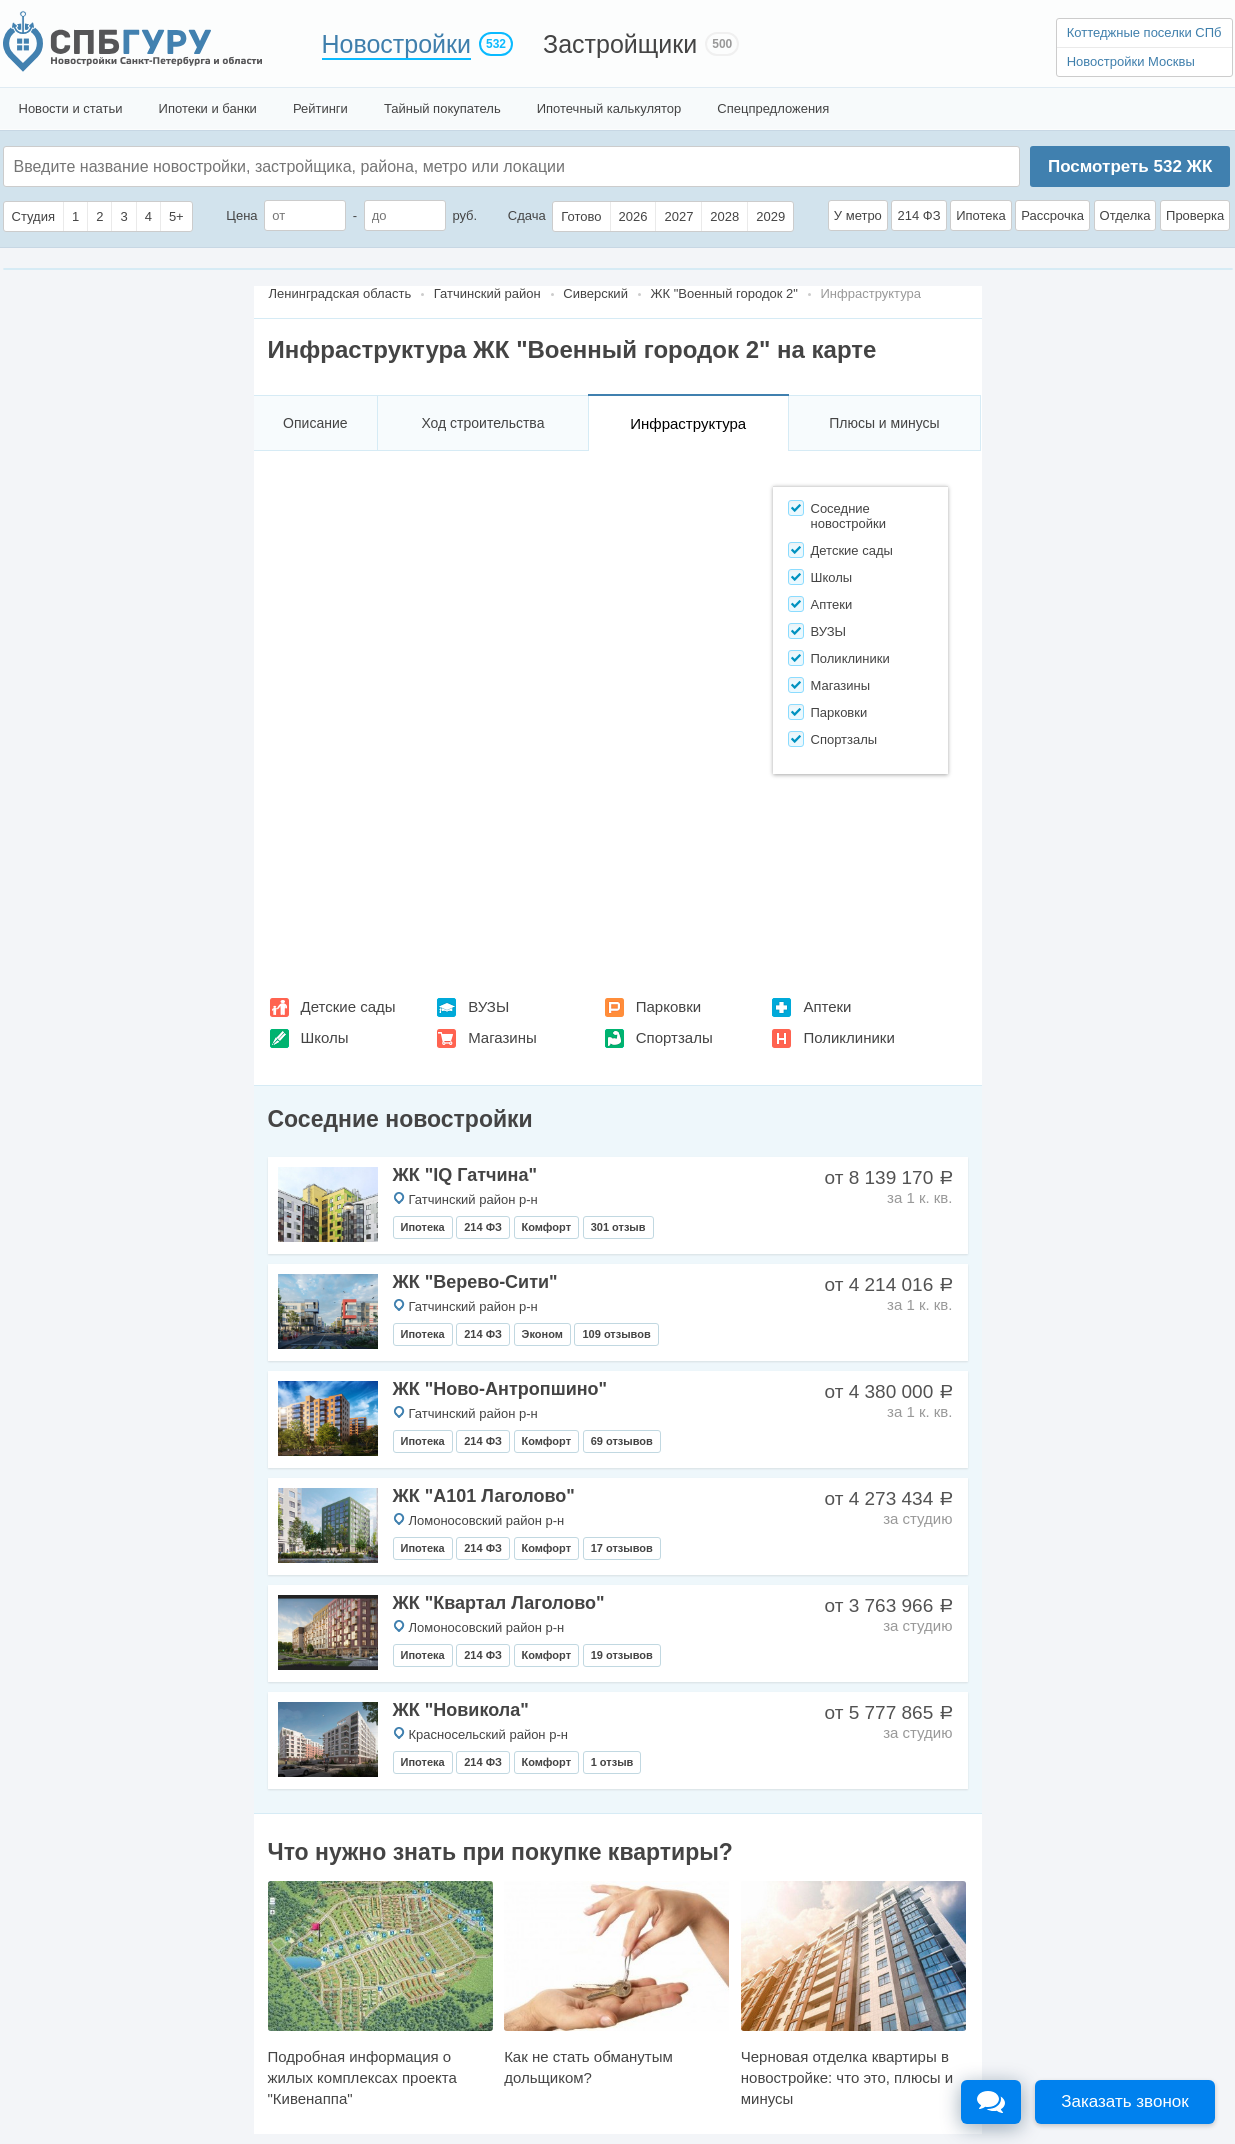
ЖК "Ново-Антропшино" (500, 1389)
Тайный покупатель (442, 108)
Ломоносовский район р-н (487, 1520)
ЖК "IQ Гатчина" (465, 1175)
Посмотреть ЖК (1130, 166)
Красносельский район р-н (488, 1734)
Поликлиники (848, 1037)
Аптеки (827, 1006)
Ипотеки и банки (208, 108)
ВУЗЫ (488, 1006)
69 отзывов (622, 1441)
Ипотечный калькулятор (609, 108)
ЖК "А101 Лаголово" (484, 1496)
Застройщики (620, 44)
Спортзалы (674, 1037)
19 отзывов (622, 1655)
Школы (325, 1037)
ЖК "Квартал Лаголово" (499, 1603)
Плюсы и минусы (884, 423)
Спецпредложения (773, 108)
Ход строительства (482, 423)
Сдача (527, 215)
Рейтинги (320, 108)
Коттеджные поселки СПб (1144, 32)
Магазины (502, 1037)
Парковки (668, 1006)
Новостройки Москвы (1131, 61)
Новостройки (397, 44)
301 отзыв (618, 1227)
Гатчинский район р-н (473, 1199)
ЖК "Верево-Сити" (475, 1282)
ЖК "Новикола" (461, 1710)
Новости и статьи (71, 108)
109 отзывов (616, 1334)
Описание (315, 423)
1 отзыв (612, 1762)
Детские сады (348, 1006)
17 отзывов (622, 1548)
